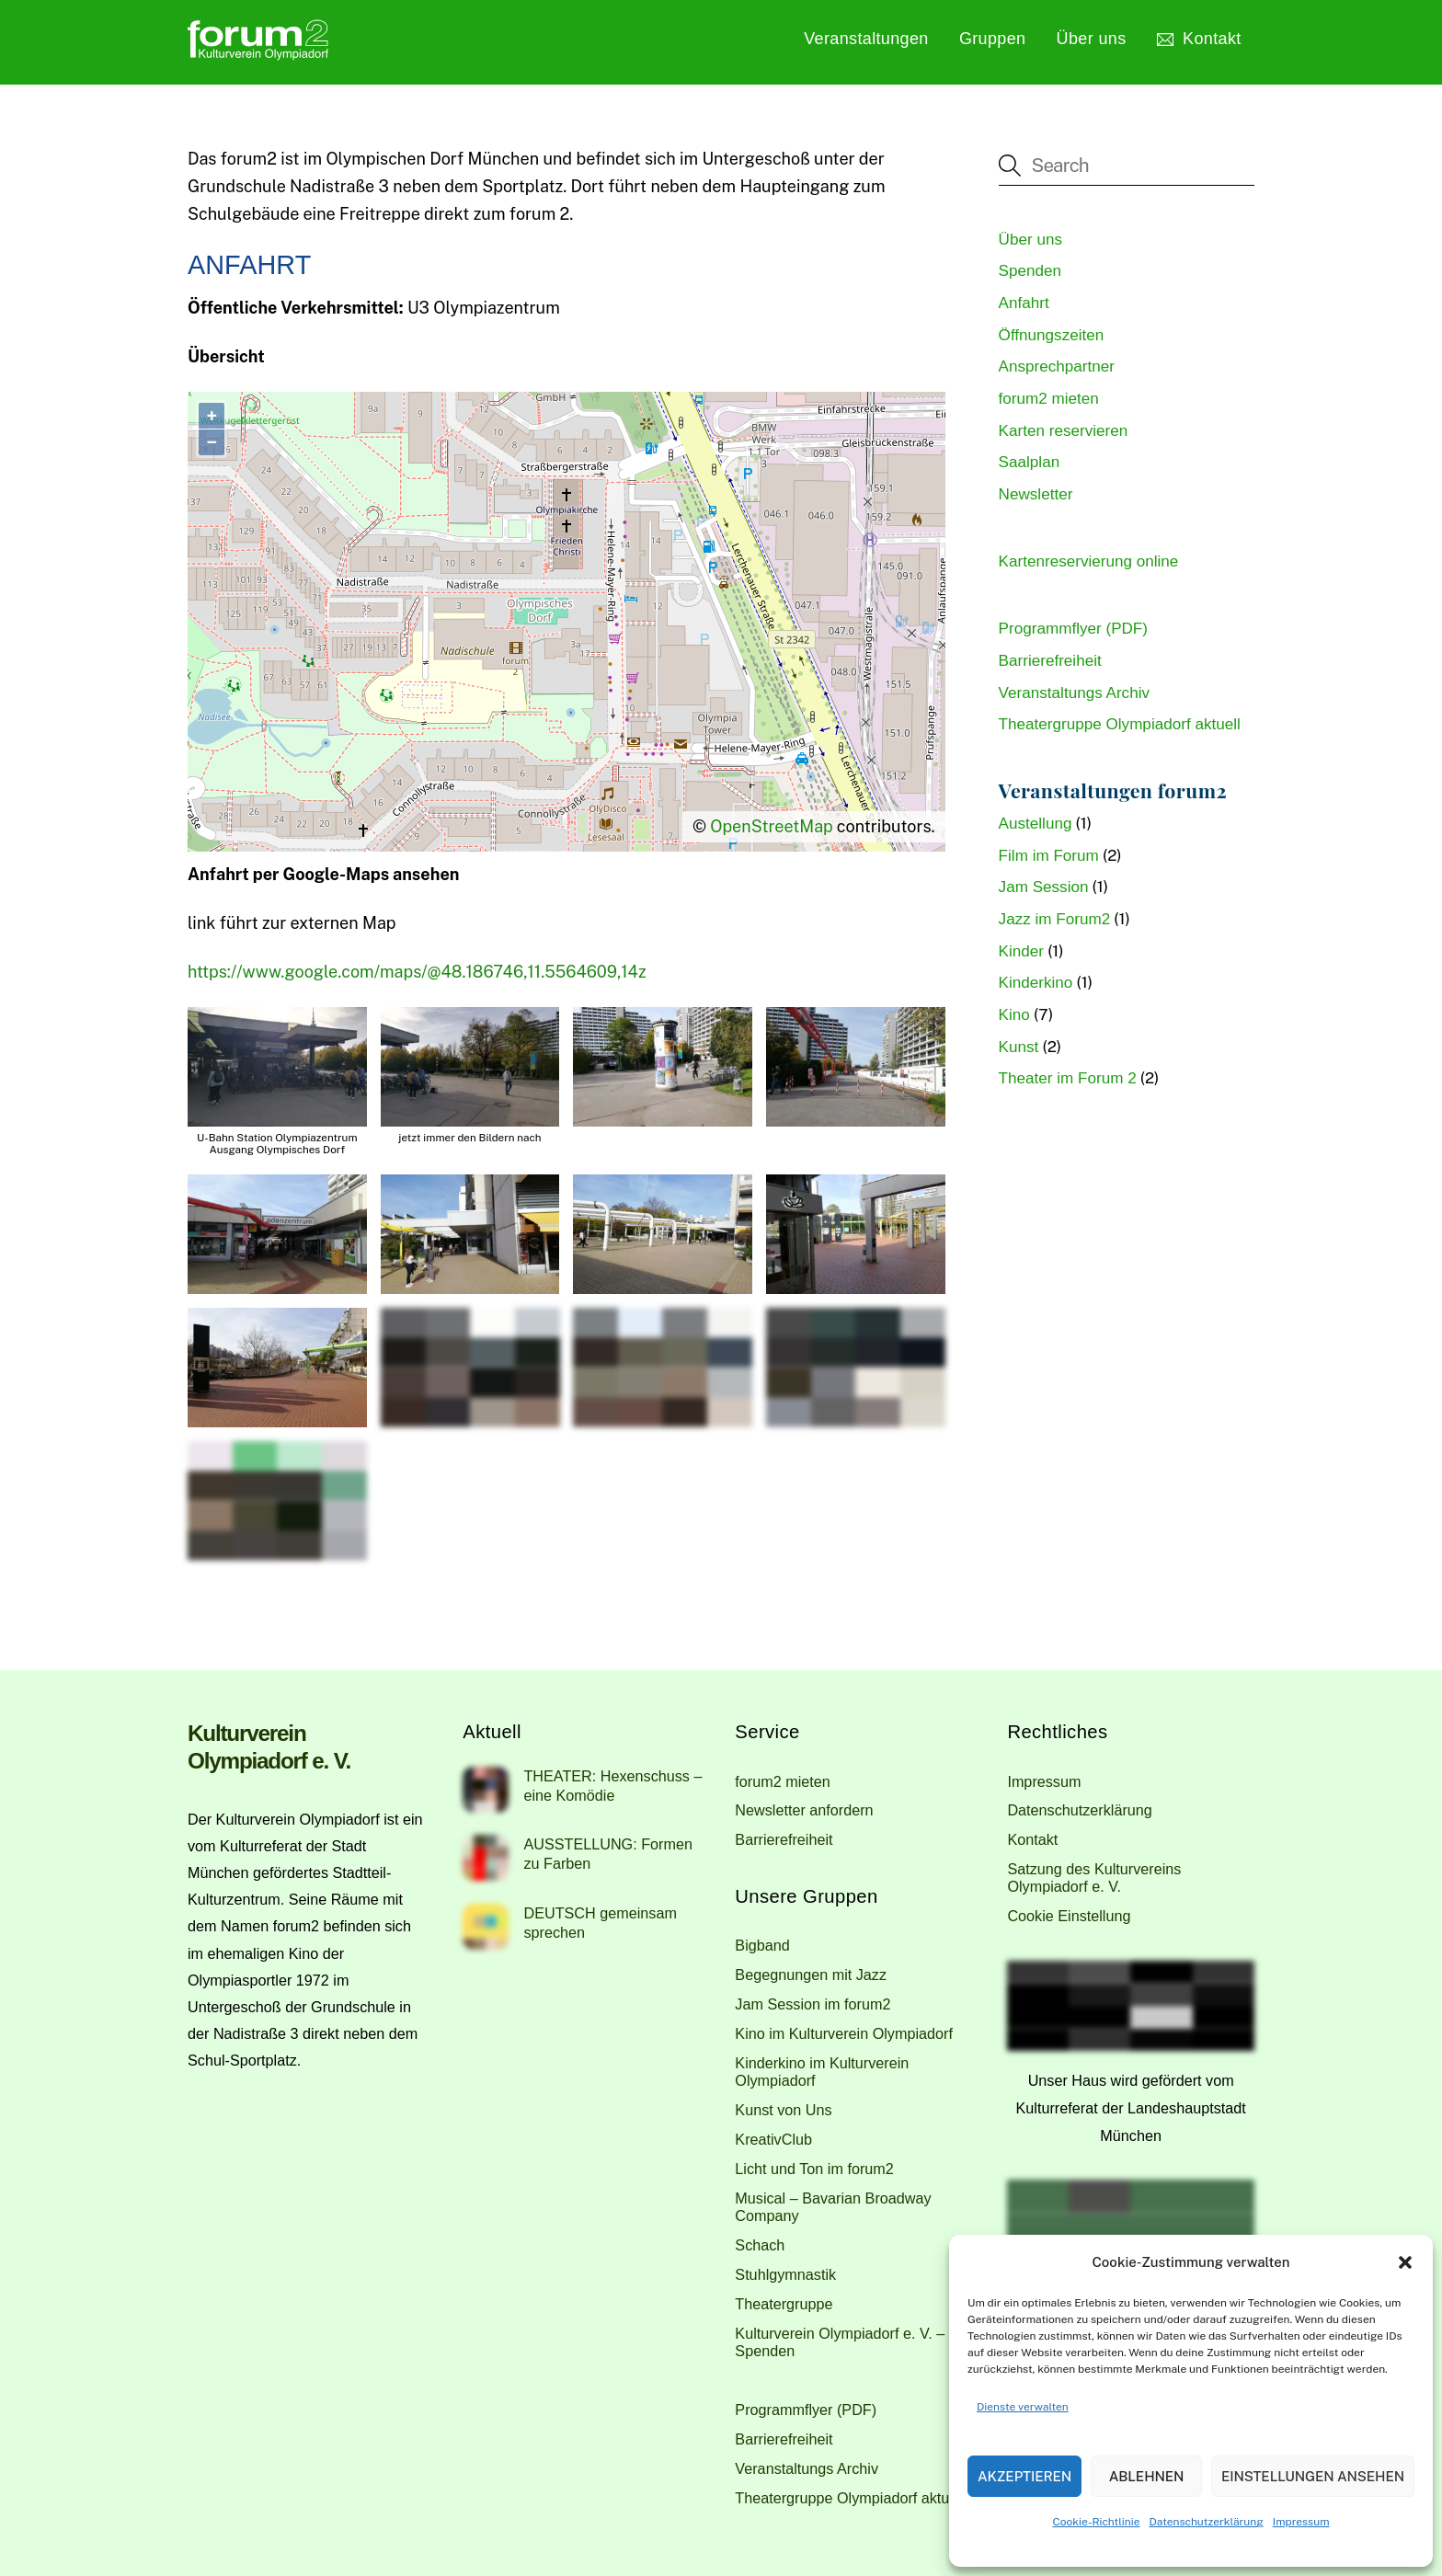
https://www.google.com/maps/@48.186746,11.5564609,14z (417, 971)
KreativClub (773, 2139)
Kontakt (1199, 38)
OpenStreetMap (771, 826)
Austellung (1035, 823)
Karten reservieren (1063, 431)
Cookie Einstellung (1068, 1915)
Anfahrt (1024, 303)
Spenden (1030, 271)
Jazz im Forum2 (1055, 919)
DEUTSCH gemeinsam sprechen (599, 1923)
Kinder (1021, 951)
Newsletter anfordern (804, 1810)
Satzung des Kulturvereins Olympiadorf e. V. (1094, 1877)
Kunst (1019, 1047)
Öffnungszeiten (1051, 335)
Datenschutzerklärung (1207, 2521)
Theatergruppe (783, 2304)
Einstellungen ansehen (1312, 2476)
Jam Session (1044, 887)
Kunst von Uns (783, 2109)
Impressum (1301, 2521)
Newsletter (1036, 494)
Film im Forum (1049, 855)
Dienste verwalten (1023, 2406)
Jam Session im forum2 (812, 2004)
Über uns (1092, 38)
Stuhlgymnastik (785, 2274)
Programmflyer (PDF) (1073, 628)
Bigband (762, 1945)
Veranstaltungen (866, 38)
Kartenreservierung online (1089, 561)
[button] (1405, 2262)
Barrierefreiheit (1050, 661)
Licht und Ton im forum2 (814, 2168)
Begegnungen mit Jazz (811, 1974)
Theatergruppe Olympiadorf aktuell (1120, 724)
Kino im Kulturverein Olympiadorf (844, 2033)
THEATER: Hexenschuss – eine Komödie (612, 1785)
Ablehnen (1146, 2476)
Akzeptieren (1024, 2476)
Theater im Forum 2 (1068, 1078)
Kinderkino (1036, 982)
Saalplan (1029, 462)
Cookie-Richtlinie (1095, 2521)
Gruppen (992, 38)
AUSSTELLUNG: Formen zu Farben (607, 1854)
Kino (1014, 1015)
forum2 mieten (1049, 398)
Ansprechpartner (1057, 366)
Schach (759, 2245)
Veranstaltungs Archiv (1074, 693)
